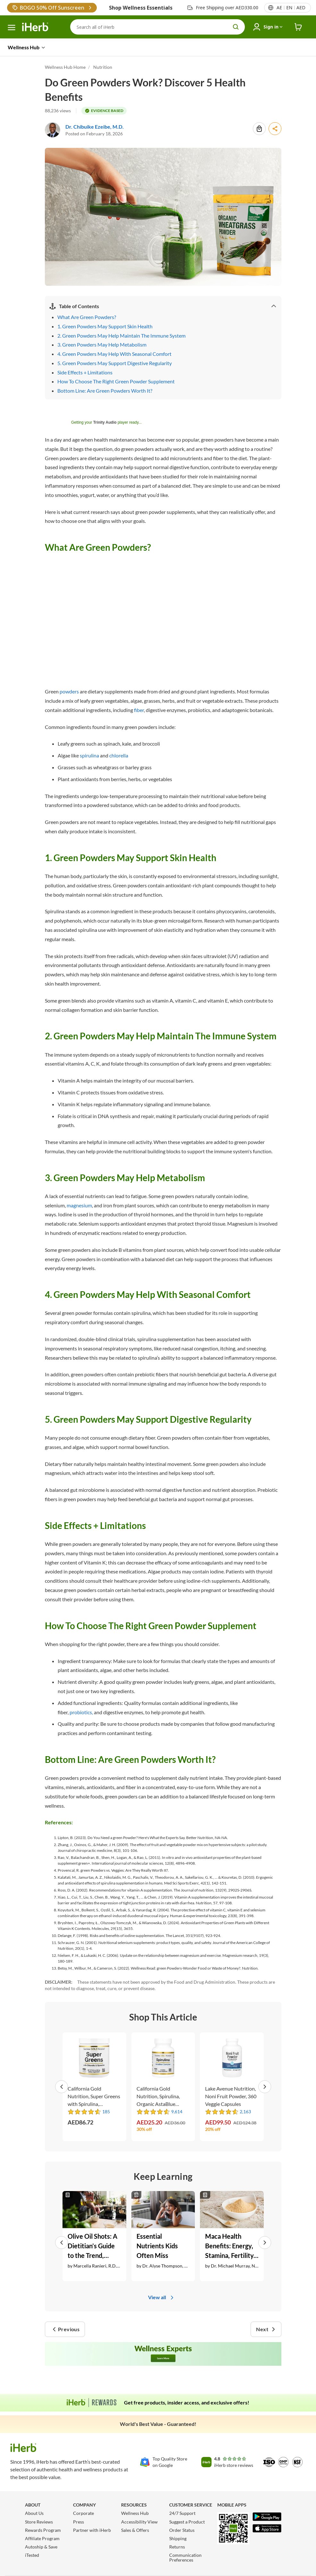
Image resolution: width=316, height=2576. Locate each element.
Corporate (83, 2513)
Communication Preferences (185, 2557)
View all (162, 2297)
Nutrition (102, 67)
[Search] (157, 27)
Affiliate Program (42, 2538)
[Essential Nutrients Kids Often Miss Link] (163, 2236)
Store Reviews (39, 2521)
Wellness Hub (135, 2513)
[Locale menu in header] (290, 8)
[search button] (236, 27)
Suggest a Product (187, 2521)
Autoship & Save (41, 2546)
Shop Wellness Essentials (140, 7)
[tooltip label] (104, 111)
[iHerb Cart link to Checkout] (298, 27)
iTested (32, 2555)
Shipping (178, 2538)
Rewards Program (43, 2530)
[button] (63, 2086)
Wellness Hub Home (65, 67)
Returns (177, 2546)
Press (78, 2521)
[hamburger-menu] (11, 27)
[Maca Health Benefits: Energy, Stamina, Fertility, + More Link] (232, 2236)
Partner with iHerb (92, 2530)
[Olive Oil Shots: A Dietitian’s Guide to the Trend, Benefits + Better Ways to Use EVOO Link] (94, 2236)
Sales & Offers (135, 2530)
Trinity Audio (105, 422)
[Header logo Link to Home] (35, 27)
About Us (34, 2513)
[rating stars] (84, 2111)
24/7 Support (182, 2513)
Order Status (182, 2530)
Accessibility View (139, 2521)
